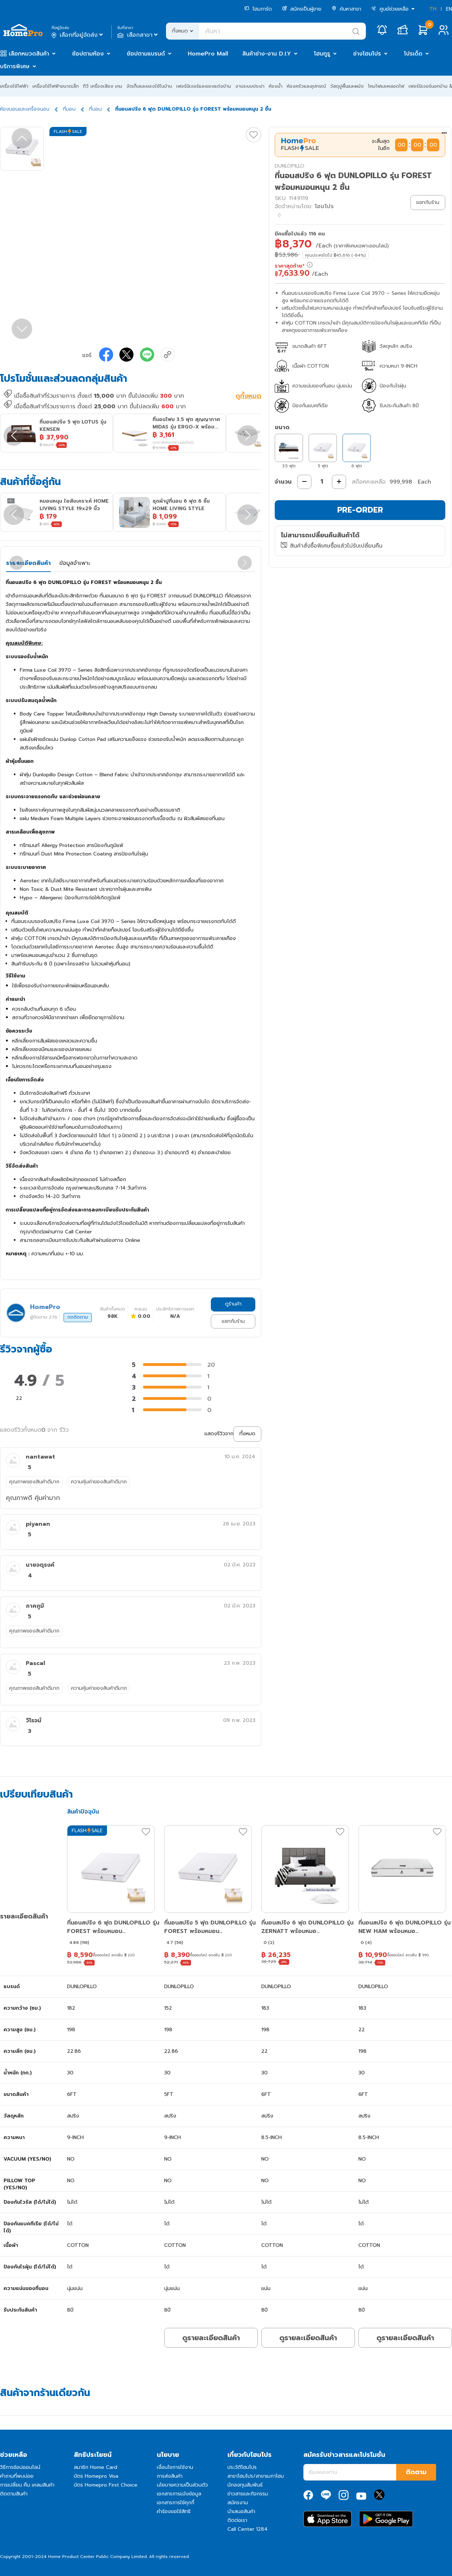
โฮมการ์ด (258, 9)
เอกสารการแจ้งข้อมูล (179, 2494)
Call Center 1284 (247, 2529)
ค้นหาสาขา (346, 9)
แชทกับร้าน (233, 1321)
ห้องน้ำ (275, 86)
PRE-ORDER (360, 510)
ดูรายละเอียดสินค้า (211, 2337)
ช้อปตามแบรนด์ (146, 53)
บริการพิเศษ (15, 66)
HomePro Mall (208, 53)
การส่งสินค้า (170, 2476)
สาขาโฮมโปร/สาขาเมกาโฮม (255, 2476)
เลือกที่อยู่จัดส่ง (78, 35)
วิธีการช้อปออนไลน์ (20, 2467)
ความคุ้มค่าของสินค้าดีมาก (99, 1481)
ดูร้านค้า (233, 1304)
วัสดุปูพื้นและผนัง (347, 86)
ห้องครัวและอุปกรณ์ (306, 86)
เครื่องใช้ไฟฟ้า (14, 86)
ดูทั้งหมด (248, 396)
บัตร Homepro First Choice (105, 2485)
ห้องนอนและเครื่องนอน (24, 109)
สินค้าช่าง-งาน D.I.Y (266, 53)
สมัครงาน (237, 2502)
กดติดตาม (77, 1317)
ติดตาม (416, 2472)
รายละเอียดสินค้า (28, 563)
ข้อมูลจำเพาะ (74, 563)
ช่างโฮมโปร (367, 53)
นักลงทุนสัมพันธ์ (245, 2485)
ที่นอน (69, 109)
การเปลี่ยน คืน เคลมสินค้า (27, 2485)
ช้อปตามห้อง (88, 53)
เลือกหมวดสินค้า (29, 53)
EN (449, 9)
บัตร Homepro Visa (96, 2476)
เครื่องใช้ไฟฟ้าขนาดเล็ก (55, 86)
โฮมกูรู (322, 53)
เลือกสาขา (138, 35)
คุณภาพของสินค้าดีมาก (34, 1481)
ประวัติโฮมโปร (242, 2467)
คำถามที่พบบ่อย (17, 2476)
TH (432, 9)
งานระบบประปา (249, 86)
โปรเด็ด (413, 53)
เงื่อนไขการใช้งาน (175, 2467)
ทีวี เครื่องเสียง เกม (102, 86)
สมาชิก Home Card (95, 2467)
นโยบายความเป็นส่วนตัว (182, 2485)
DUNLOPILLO (289, 166)
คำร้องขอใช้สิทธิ (174, 2511)
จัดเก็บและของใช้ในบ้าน (149, 86)
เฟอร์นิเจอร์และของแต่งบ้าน (203, 86)
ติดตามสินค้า (14, 2494)
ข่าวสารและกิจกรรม (247, 2494)
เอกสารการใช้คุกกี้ (175, 2502)
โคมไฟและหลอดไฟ (386, 86)
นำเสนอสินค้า (241, 2511)
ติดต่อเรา (237, 2520)
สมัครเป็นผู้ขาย (301, 9)
